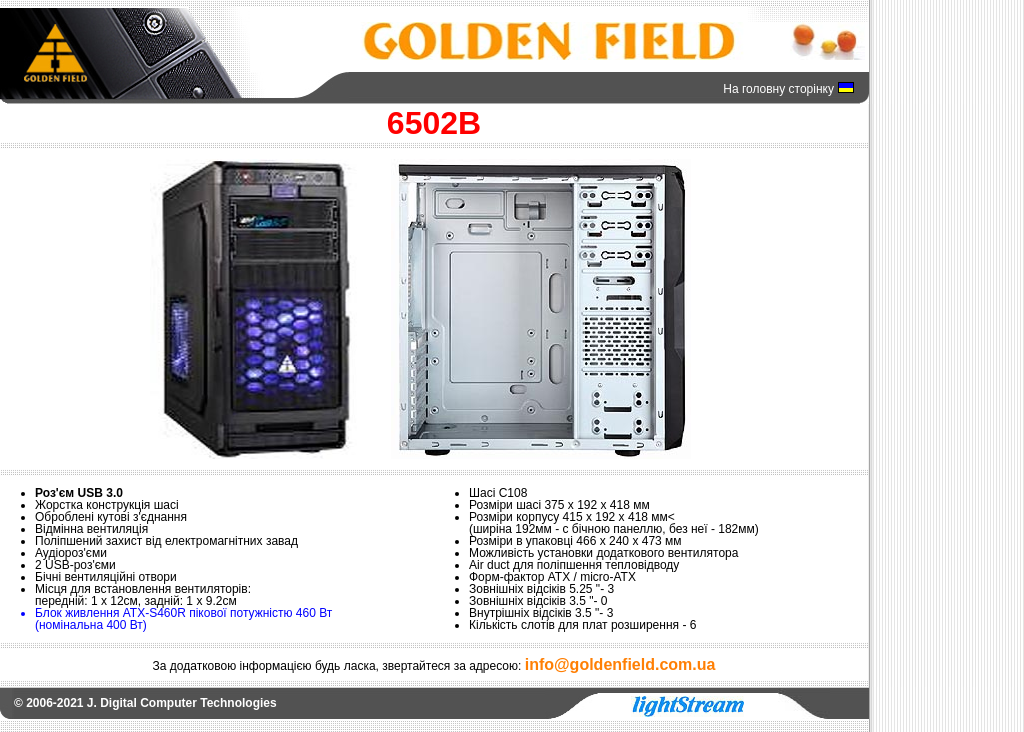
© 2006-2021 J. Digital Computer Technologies (145, 703)
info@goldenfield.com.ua (620, 664)
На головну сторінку (778, 89)
